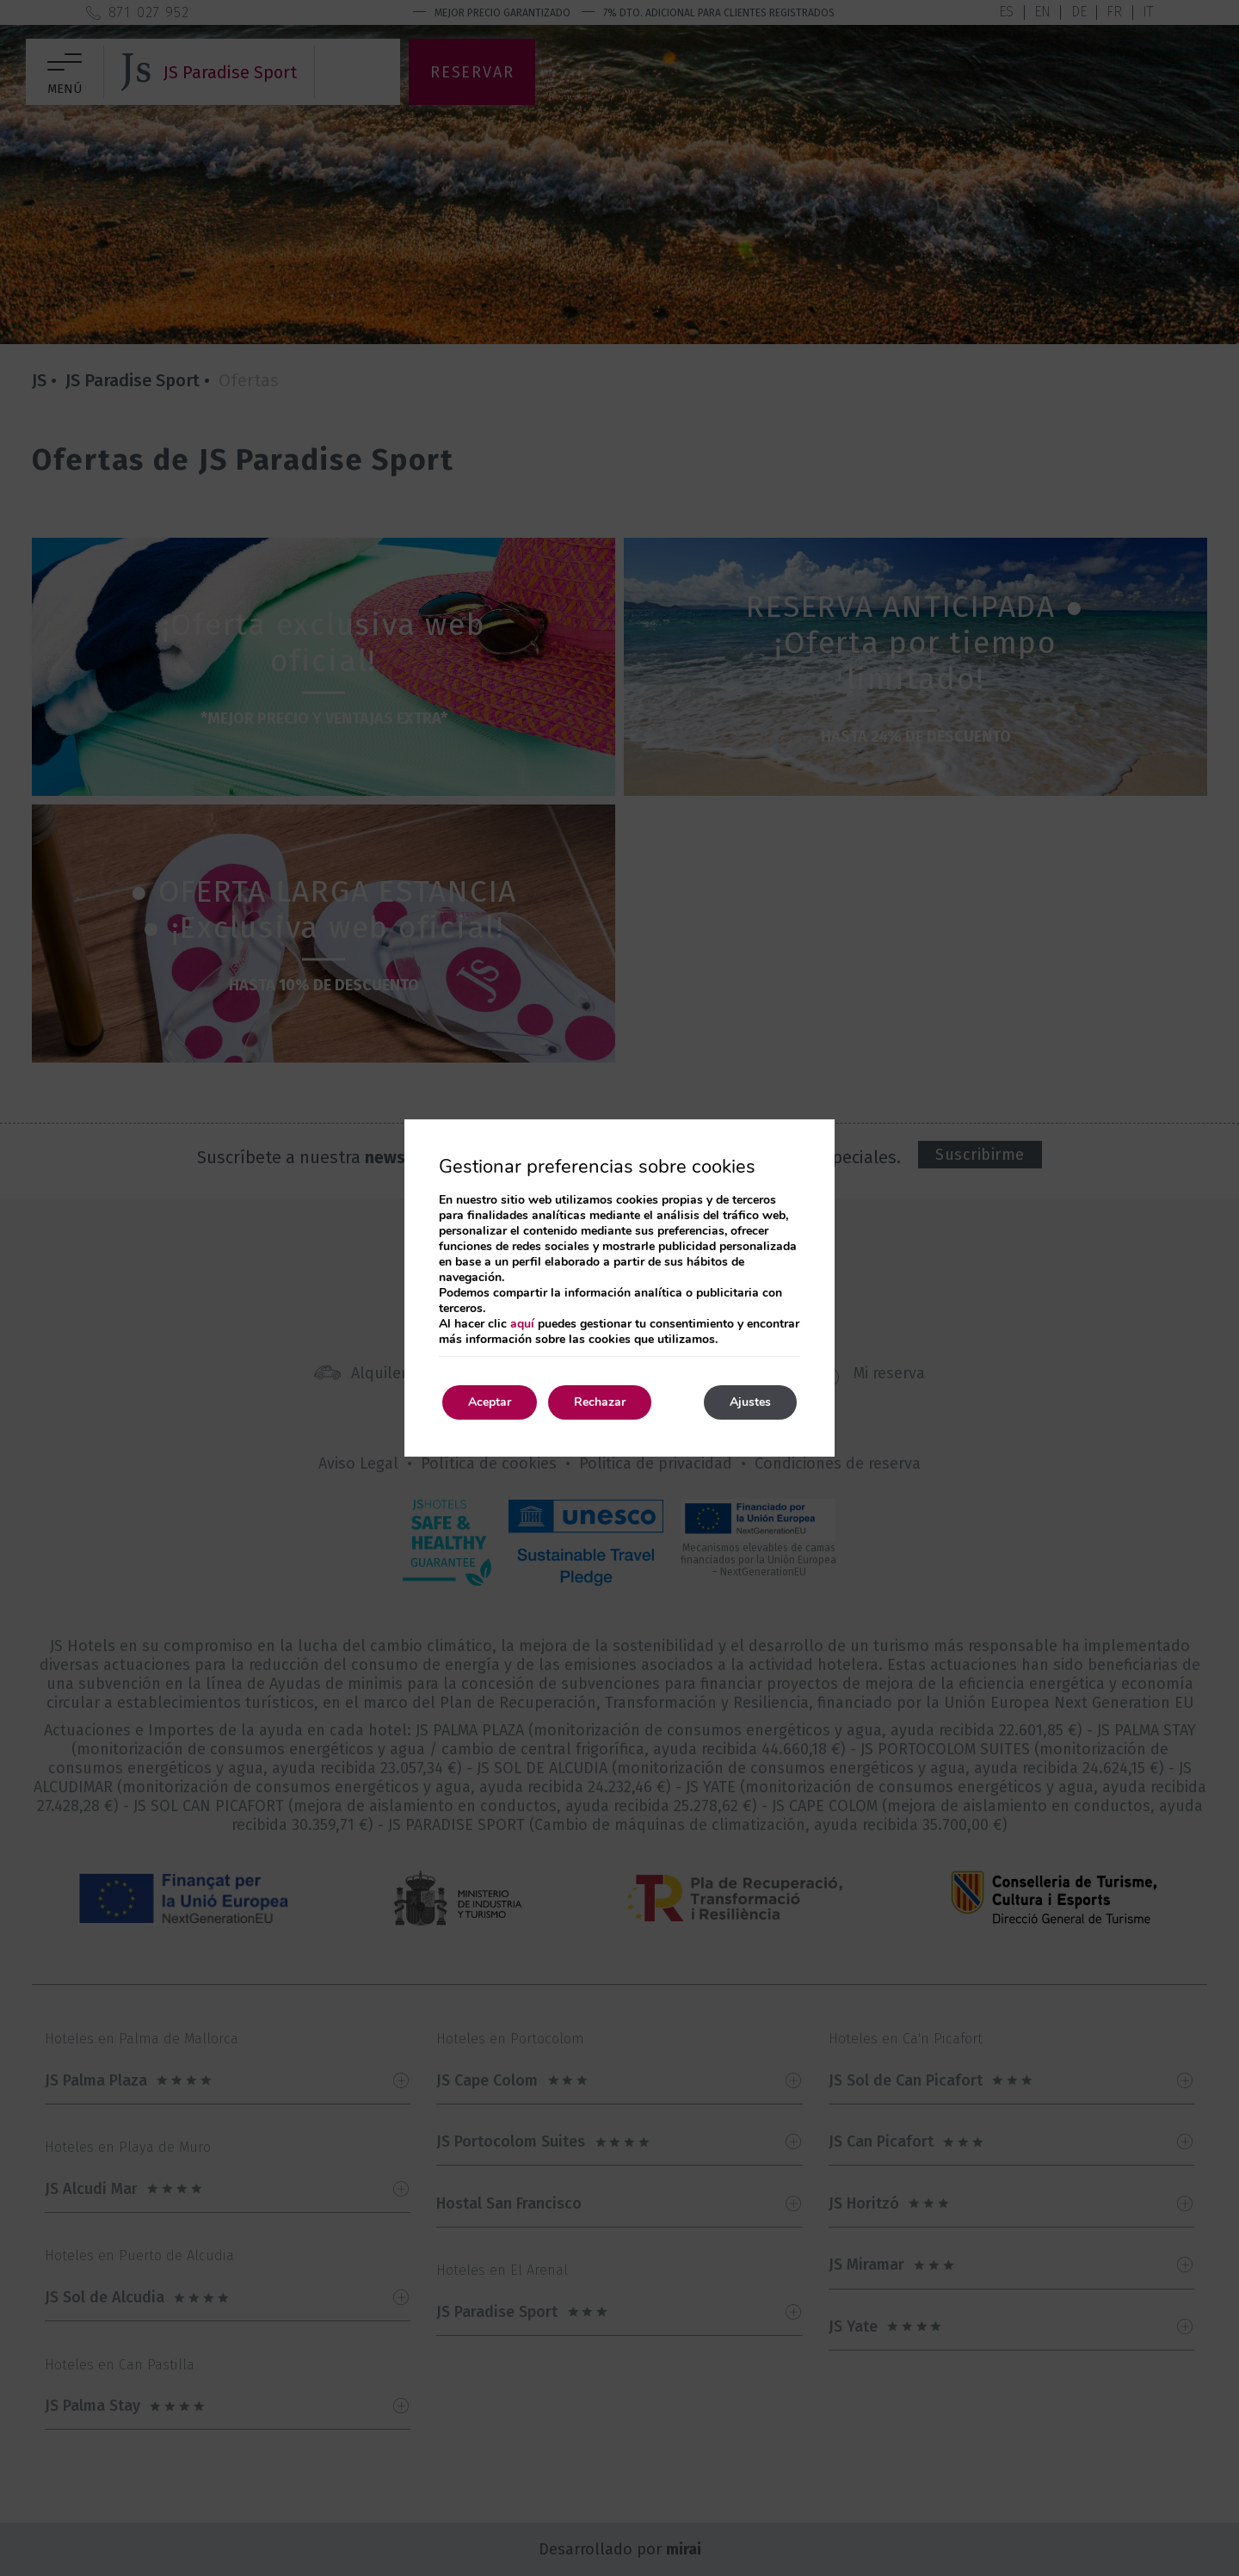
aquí (522, 1324)
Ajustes (750, 1402)
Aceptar (489, 1402)
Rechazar (600, 1402)
